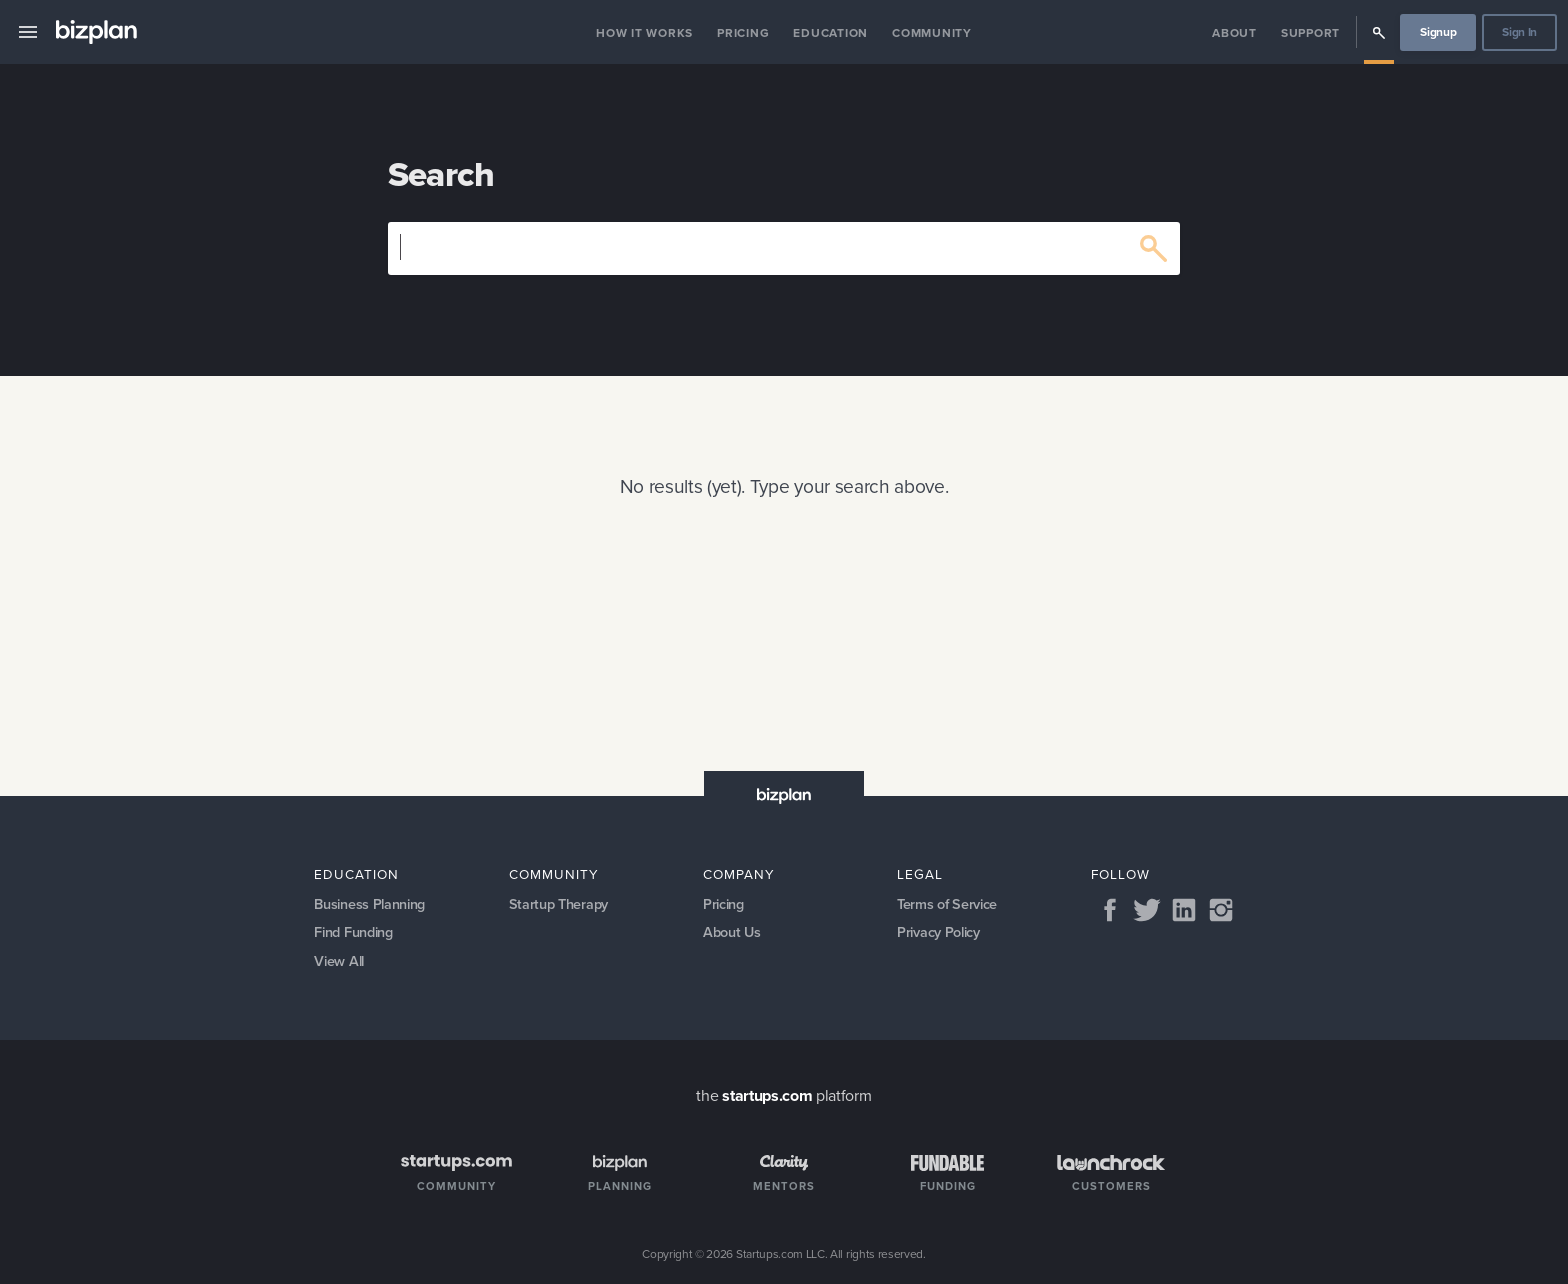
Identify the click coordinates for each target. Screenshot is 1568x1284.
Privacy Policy (938, 932)
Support (1310, 33)
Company (739, 874)
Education (830, 33)
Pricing (743, 33)
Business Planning (369, 904)
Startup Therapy (558, 904)
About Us (731, 932)
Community (932, 33)
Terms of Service (947, 904)
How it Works (644, 33)
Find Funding (353, 932)
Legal (920, 874)
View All (338, 961)
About (1234, 33)
